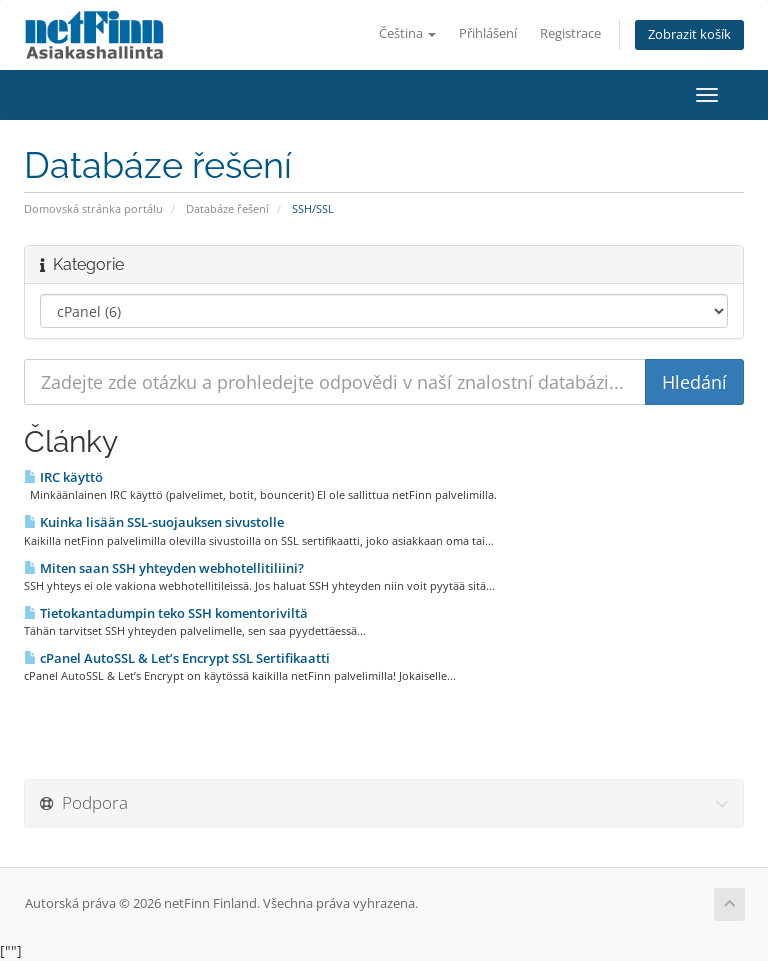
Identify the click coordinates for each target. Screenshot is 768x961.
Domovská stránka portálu (93, 208)
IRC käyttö (63, 477)
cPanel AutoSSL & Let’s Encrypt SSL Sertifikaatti (177, 658)
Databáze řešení (227, 208)
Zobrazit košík (689, 34)
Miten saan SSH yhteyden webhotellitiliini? (164, 568)
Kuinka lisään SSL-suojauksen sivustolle (154, 522)
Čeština (407, 33)
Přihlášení (488, 33)
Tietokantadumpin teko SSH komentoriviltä (166, 613)
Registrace (570, 33)
